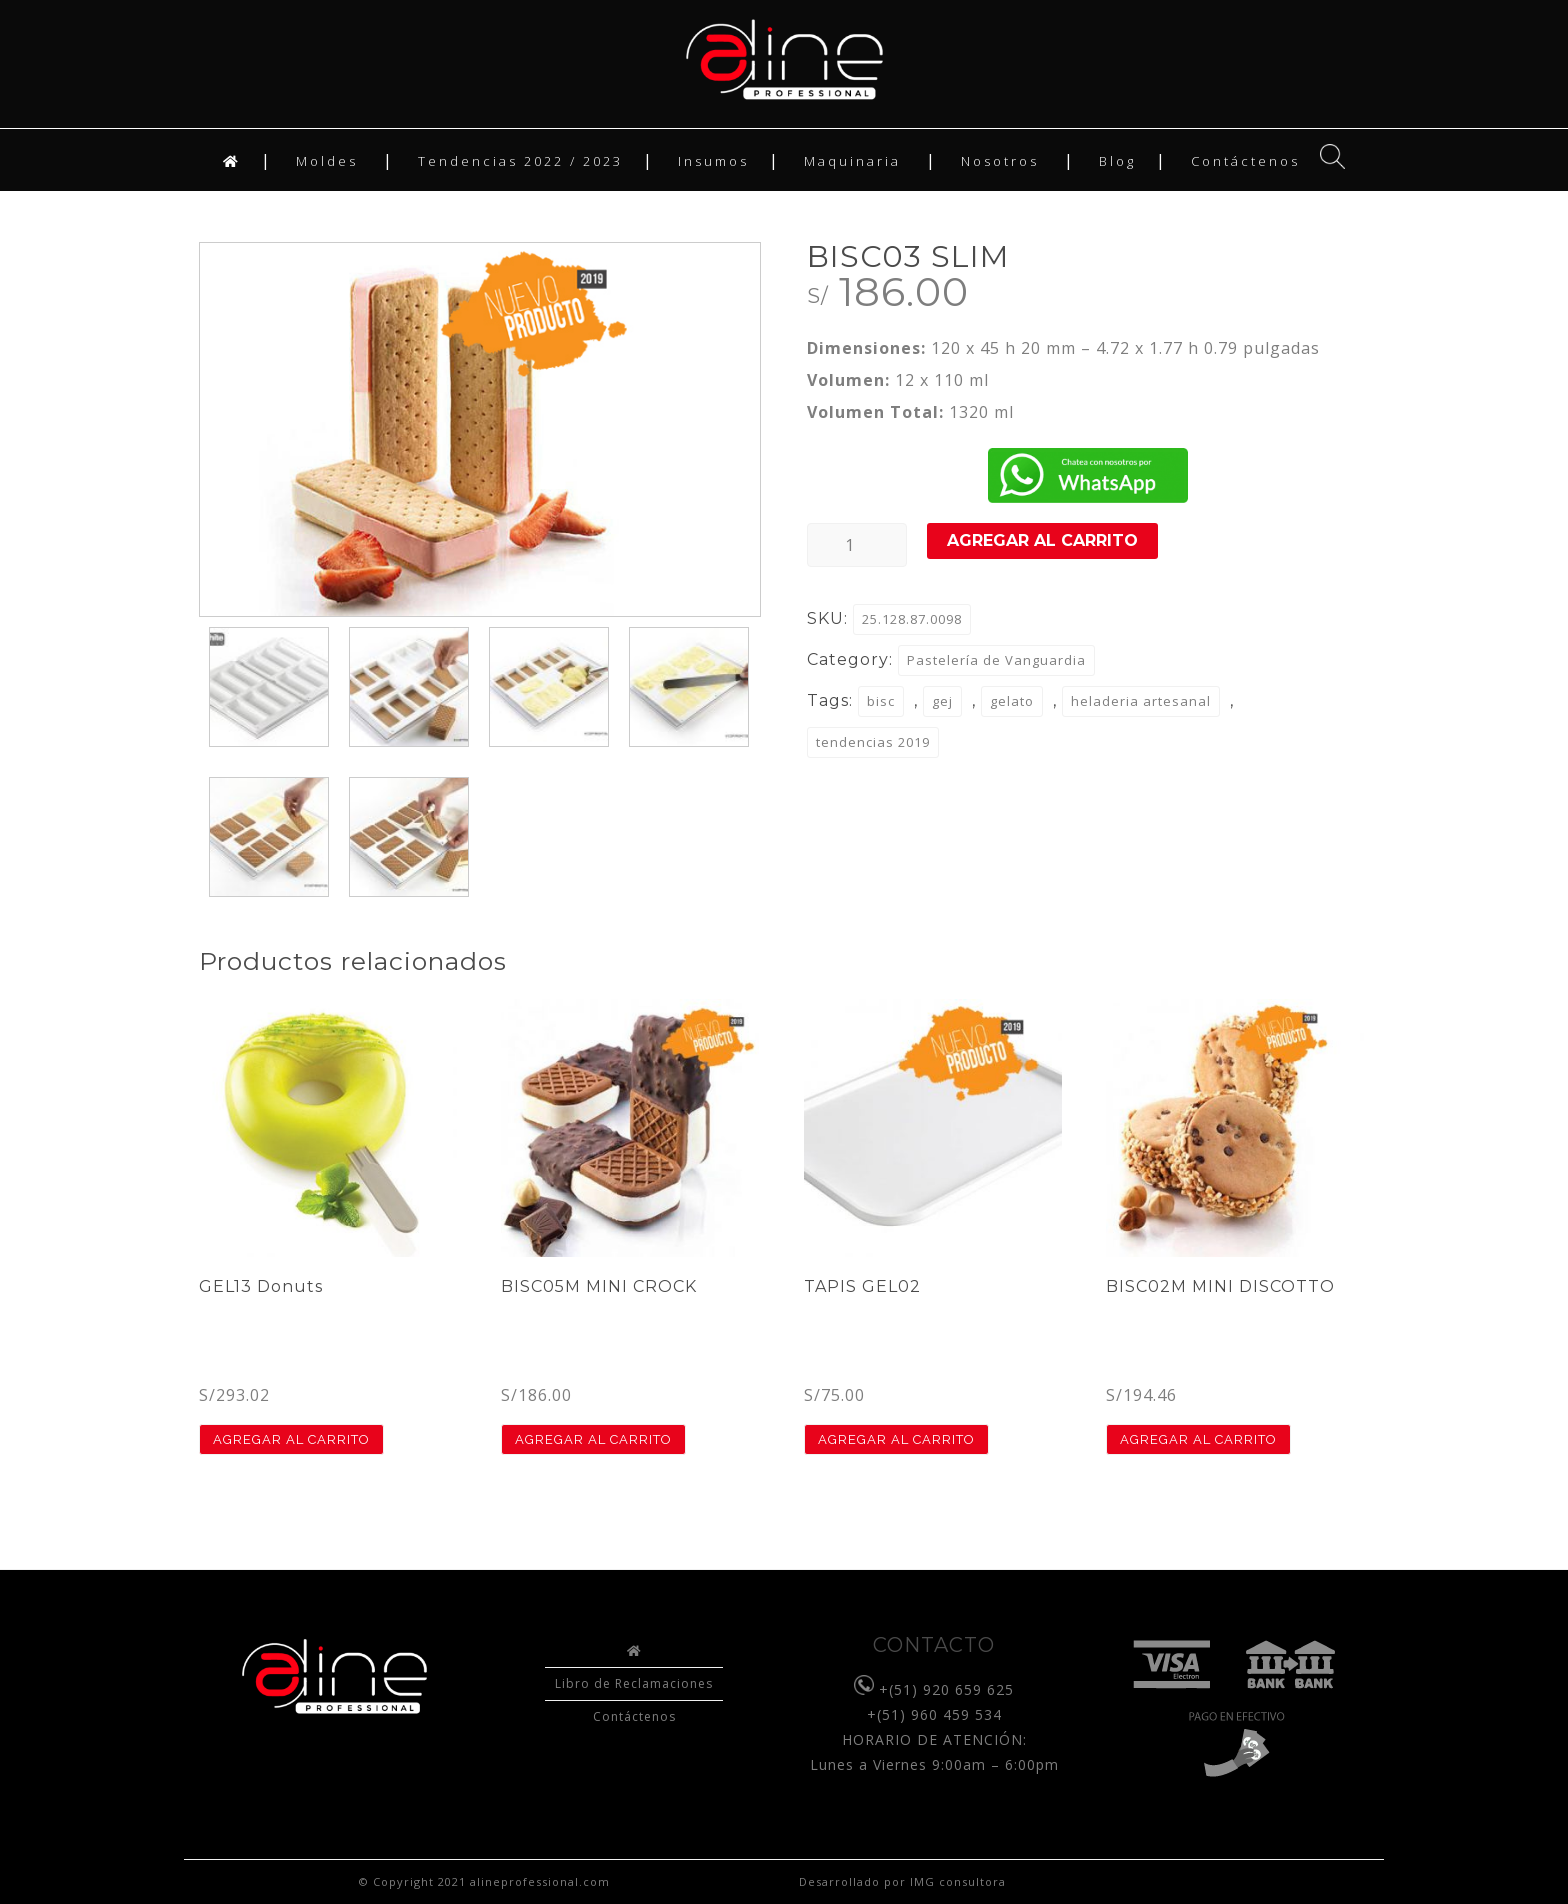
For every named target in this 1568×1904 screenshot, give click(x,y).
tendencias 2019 (873, 742)
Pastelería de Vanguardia (996, 660)
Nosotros (1000, 161)
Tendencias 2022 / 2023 (520, 161)
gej (942, 701)
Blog (1117, 161)
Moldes (327, 161)
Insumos (713, 161)
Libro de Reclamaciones (634, 1683)
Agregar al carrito (1042, 540)
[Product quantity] (857, 545)
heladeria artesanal (1141, 701)
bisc (881, 701)
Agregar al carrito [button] (291, 1439)
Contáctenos (1245, 161)
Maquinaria (852, 161)
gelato (1012, 701)
